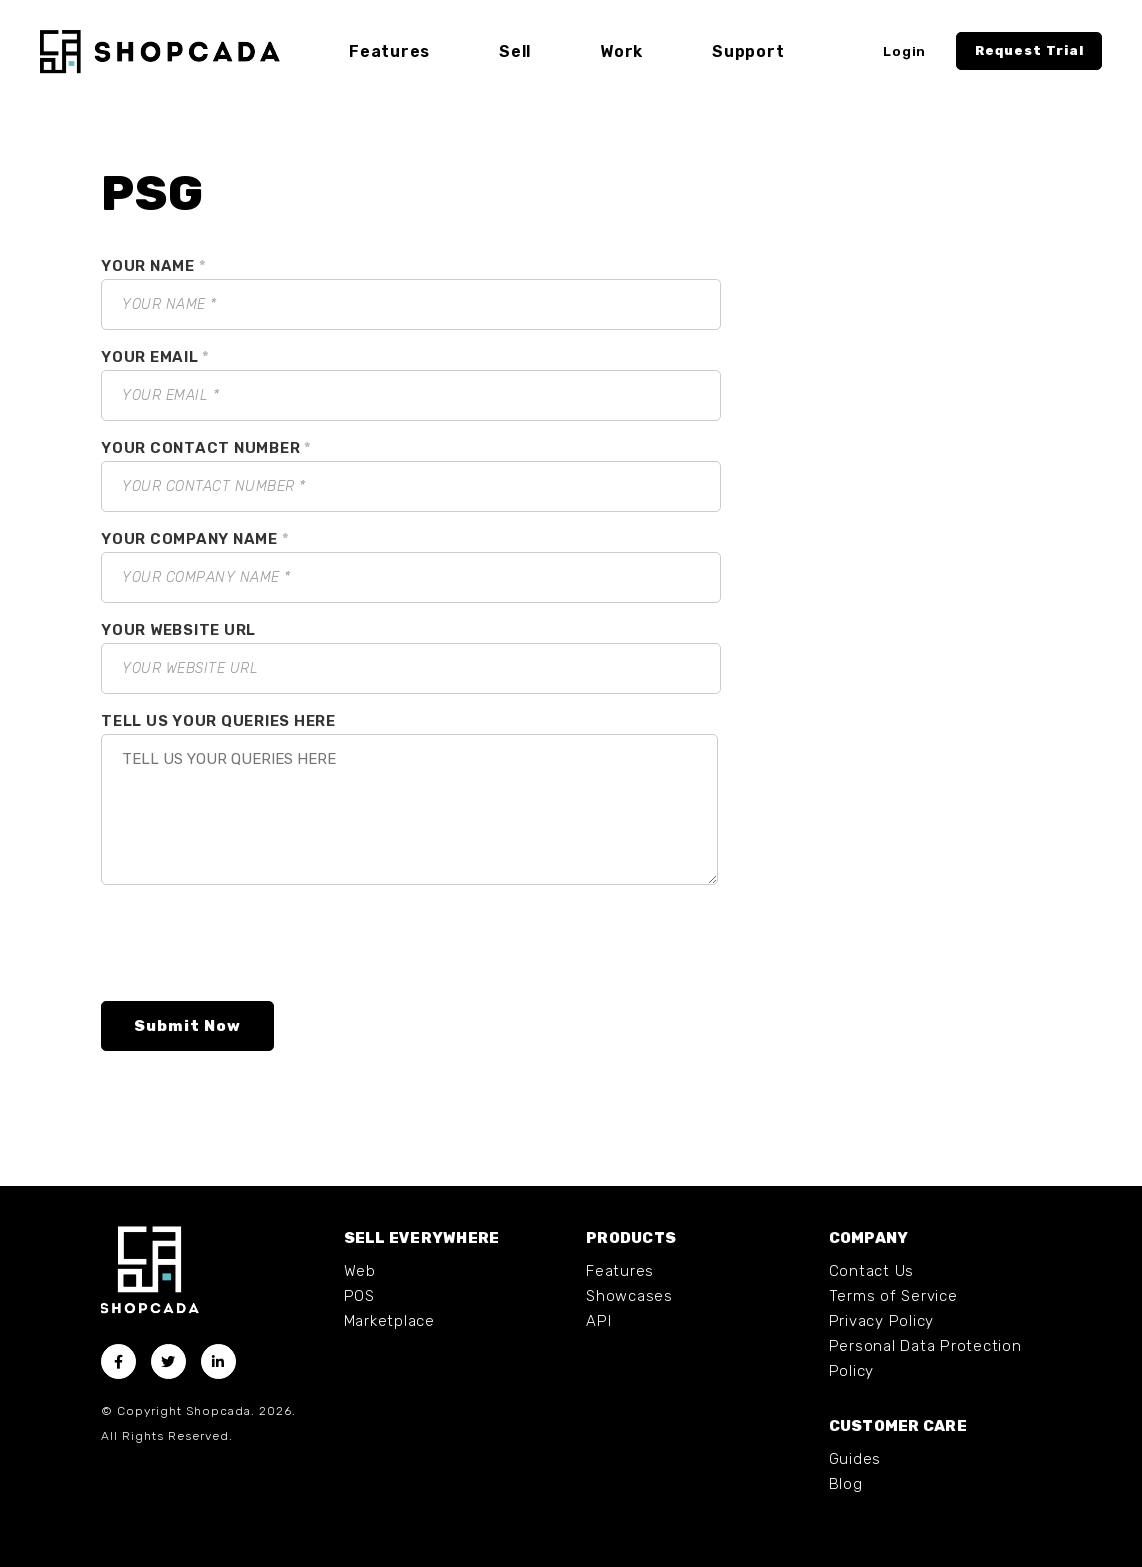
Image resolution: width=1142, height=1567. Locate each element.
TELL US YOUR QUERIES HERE (218, 721)
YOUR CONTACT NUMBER (206, 448)
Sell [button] (515, 51)
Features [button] (389, 51)
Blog (846, 1484)
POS (359, 1296)
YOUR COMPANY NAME (195, 539)
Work (621, 51)
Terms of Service (893, 1296)
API (598, 1321)
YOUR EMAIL (155, 357)
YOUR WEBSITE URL (178, 630)
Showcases (629, 1296)
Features (620, 1271)
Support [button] (748, 51)
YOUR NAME (153, 266)
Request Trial (1029, 50)
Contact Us (872, 1271)
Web (360, 1271)
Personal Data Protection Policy (925, 1358)
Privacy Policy (882, 1321)
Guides (855, 1459)
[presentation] (253, 947)
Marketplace (389, 1321)
